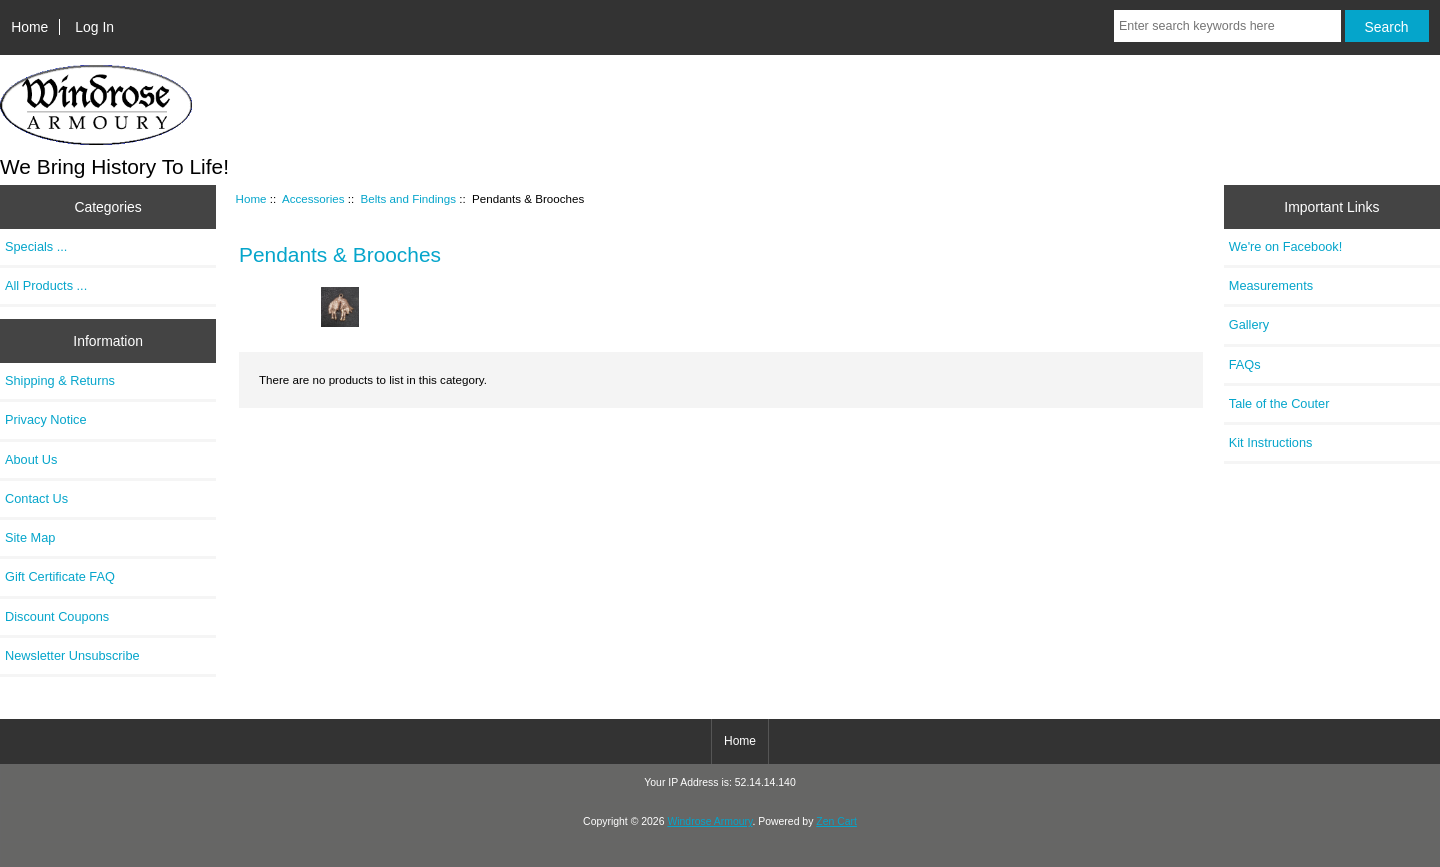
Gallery (1249, 324)
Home (29, 27)
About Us (31, 459)
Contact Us (36, 498)
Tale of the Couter (1279, 403)
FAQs (1245, 364)
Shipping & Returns (60, 380)
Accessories (313, 198)
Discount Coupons (57, 616)
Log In (94, 27)
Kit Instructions (1271, 442)
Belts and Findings (408, 198)
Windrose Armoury (709, 821)
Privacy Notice (45, 419)
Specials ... (36, 246)
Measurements (1271, 285)
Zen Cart (836, 821)
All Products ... (46, 285)
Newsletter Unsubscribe (72, 655)
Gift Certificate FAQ (60, 576)
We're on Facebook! (1285, 246)
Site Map (30, 537)
